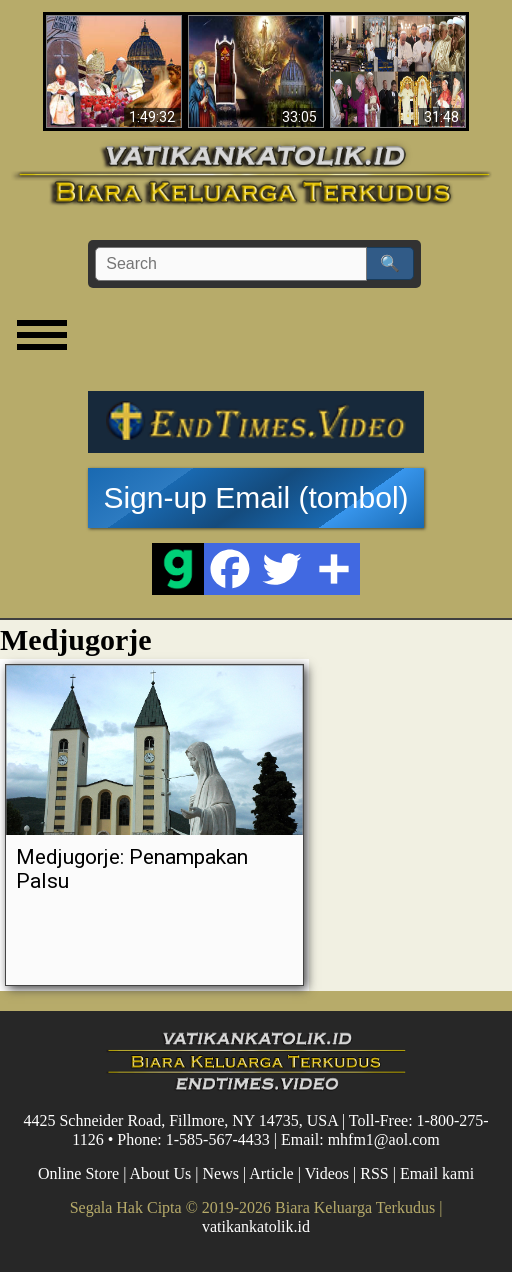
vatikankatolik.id (256, 1226)
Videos (327, 1173)
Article (271, 1173)
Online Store (78, 1173)
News (221, 1173)
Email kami (437, 1173)
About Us (161, 1173)
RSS (374, 1173)
